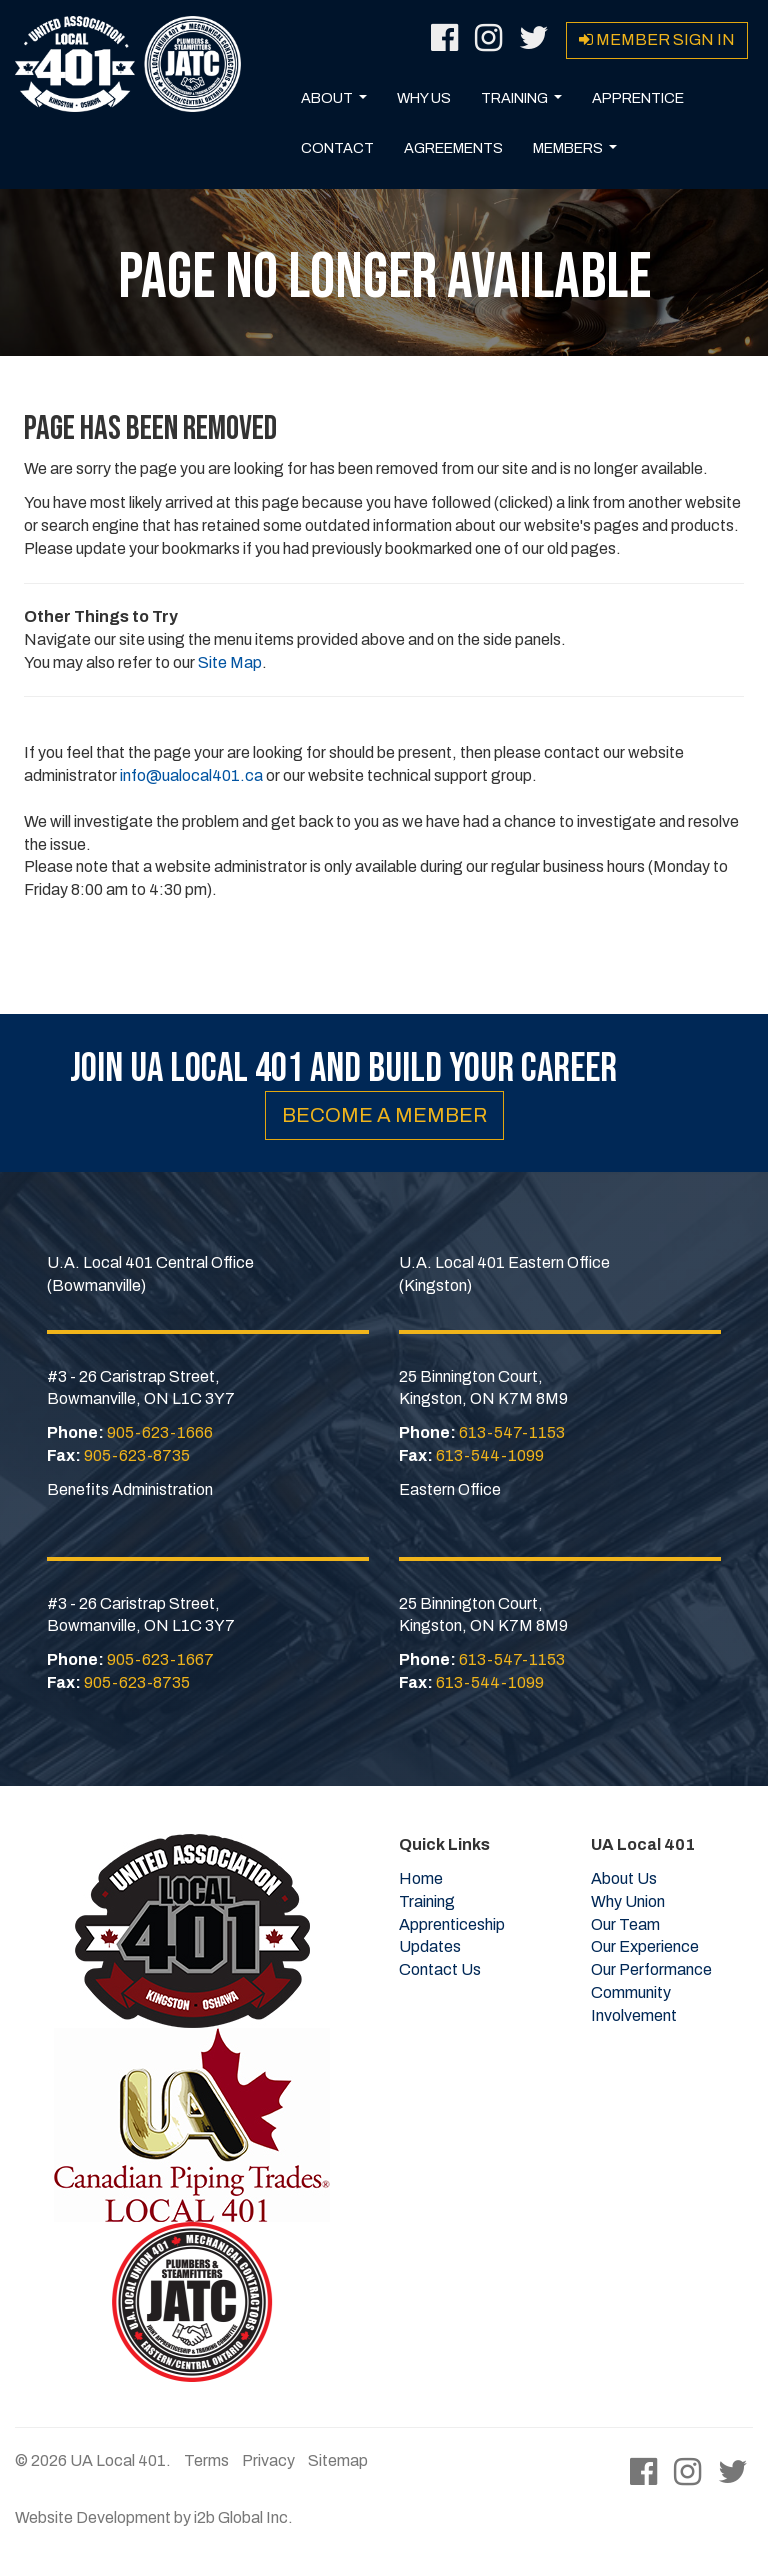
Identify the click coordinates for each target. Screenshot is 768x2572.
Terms (206, 2460)
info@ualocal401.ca (191, 775)
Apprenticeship (452, 1924)
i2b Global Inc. (243, 2517)
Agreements (453, 148)
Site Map (230, 662)
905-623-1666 (160, 1432)
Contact (337, 148)
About (338, 104)
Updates (430, 1946)
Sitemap (338, 2460)
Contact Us (440, 1969)
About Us (624, 1878)
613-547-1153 (512, 1432)
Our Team (625, 1924)
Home (421, 1878)
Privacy (268, 2460)
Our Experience (645, 1946)
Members (579, 154)
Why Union (628, 1901)
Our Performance (651, 1969)
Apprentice (638, 98)
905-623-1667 (160, 1659)
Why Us (424, 98)
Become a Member (384, 1115)
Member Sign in (657, 39)
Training (525, 104)
